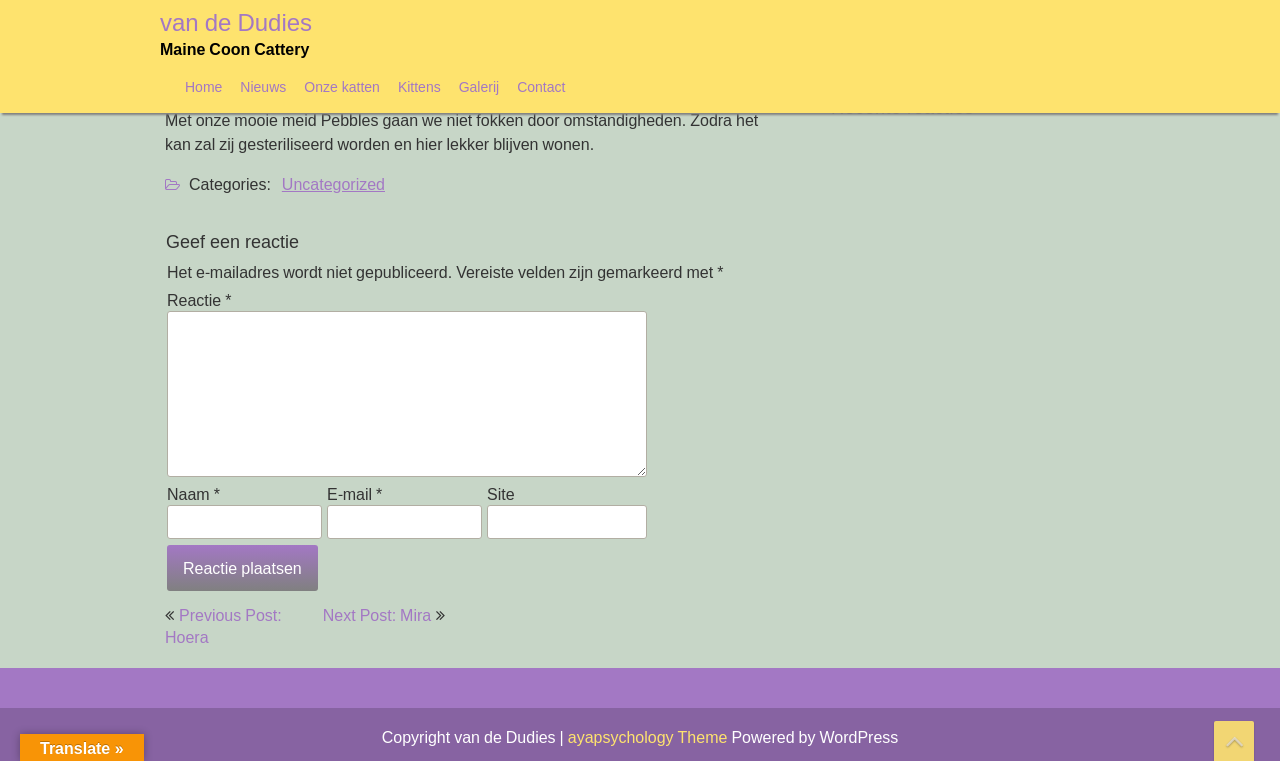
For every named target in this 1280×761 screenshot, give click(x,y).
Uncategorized (333, 184)
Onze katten (342, 86)
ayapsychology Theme (650, 737)
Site (501, 494)
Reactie (199, 300)
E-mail (354, 494)
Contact (541, 86)
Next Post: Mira (377, 615)
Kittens (419, 86)
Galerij (479, 86)
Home (203, 86)
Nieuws (263, 86)
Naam (193, 494)
